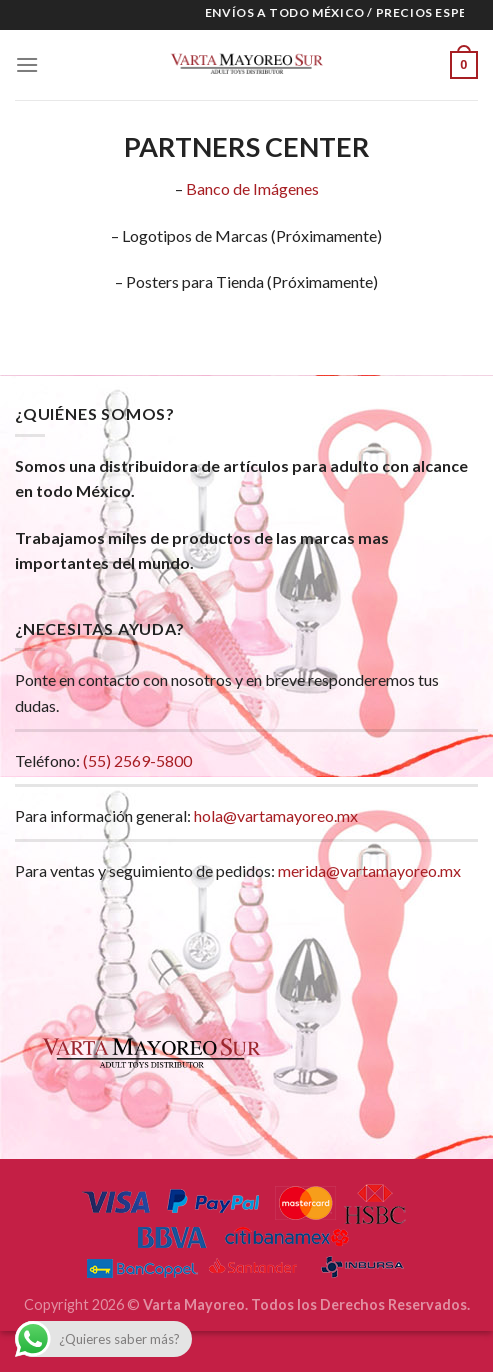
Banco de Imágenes (252, 188)
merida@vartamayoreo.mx (369, 870)
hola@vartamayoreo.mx (276, 815)
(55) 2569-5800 (137, 760)
